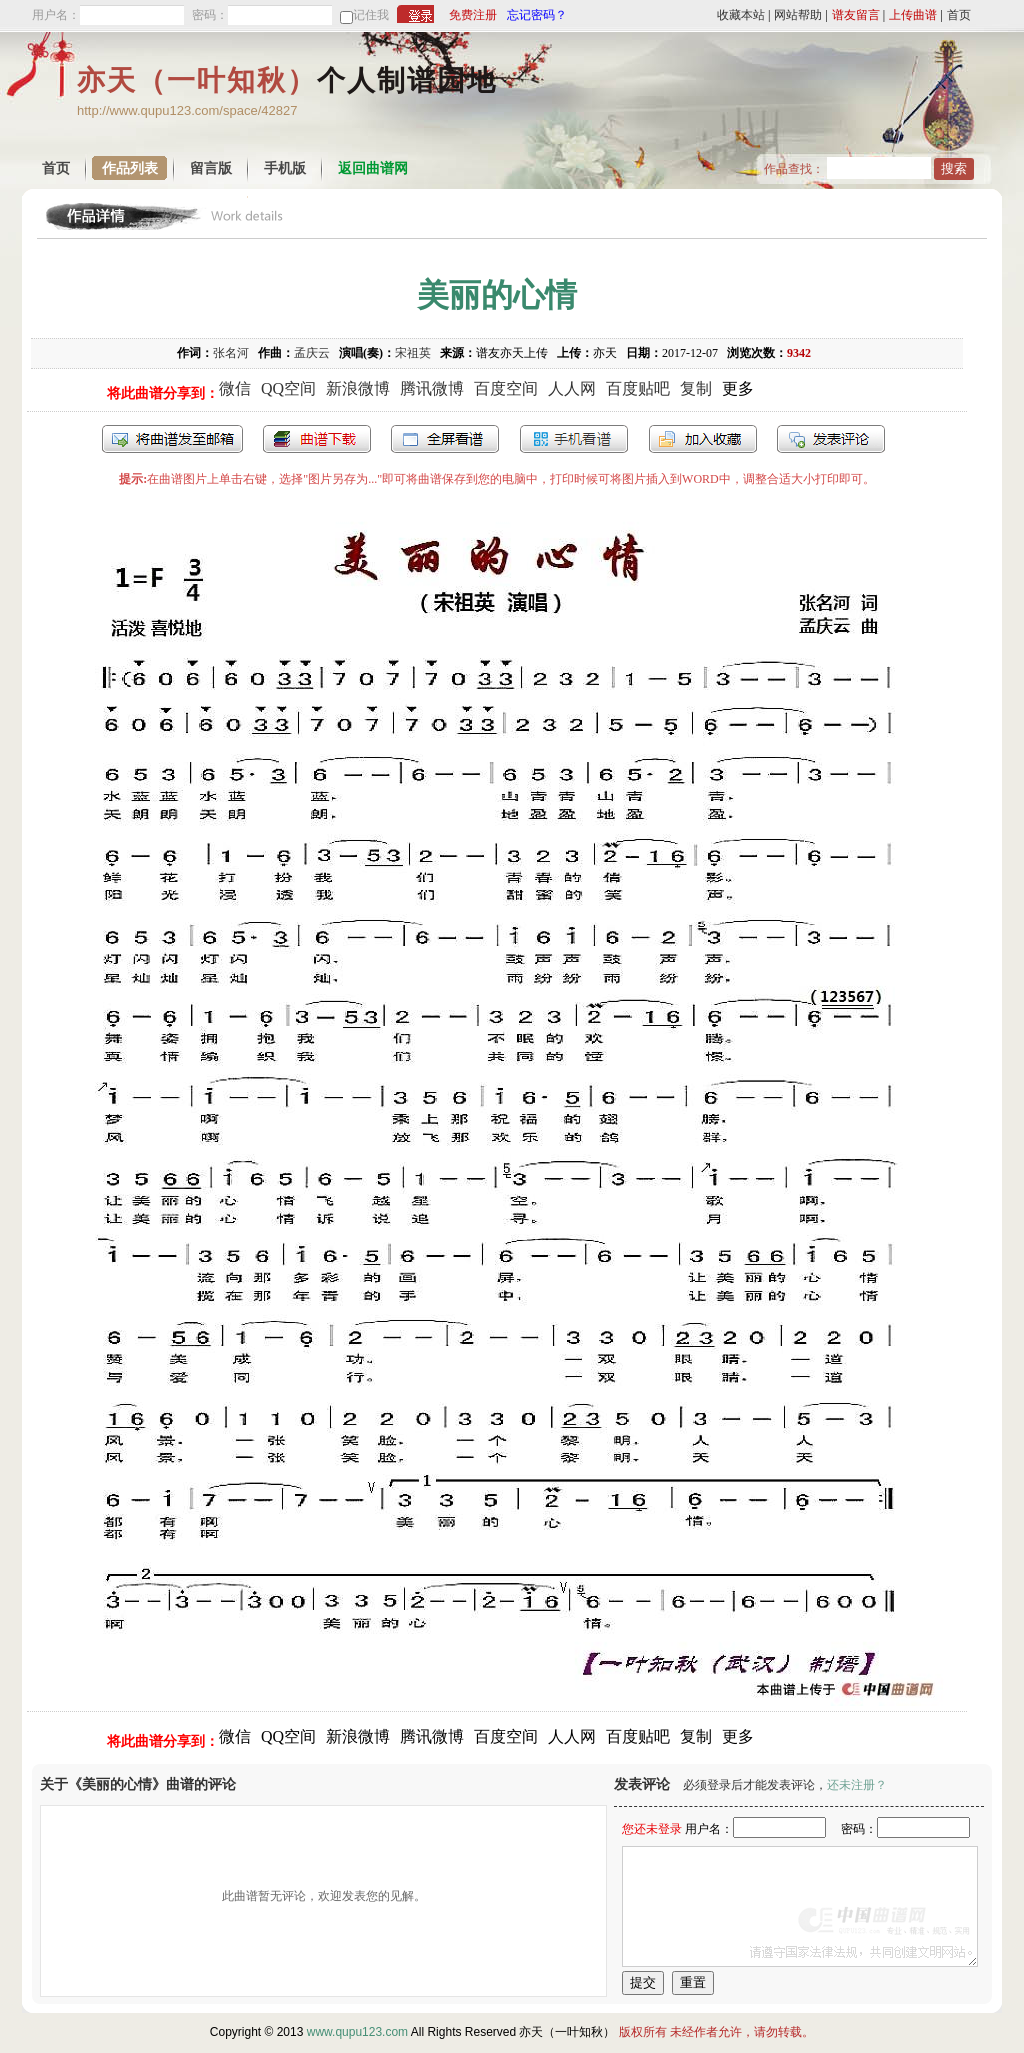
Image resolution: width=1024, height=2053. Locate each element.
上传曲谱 (913, 15)
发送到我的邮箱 (172, 439)
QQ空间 (288, 388)
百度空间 (506, 388)
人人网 (572, 388)
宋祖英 (413, 353)
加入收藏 (703, 439)
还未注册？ (857, 1785)
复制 (696, 388)
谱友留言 (856, 15)
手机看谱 (574, 439)
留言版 (211, 168)
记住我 (371, 15)
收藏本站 (741, 15)
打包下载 (317, 439)
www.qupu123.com (357, 2032)
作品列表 (130, 168)
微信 (235, 388)
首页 (959, 15)
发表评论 (831, 439)
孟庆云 (312, 353)
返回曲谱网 (373, 168)
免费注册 (473, 15)
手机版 (285, 168)
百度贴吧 (638, 388)
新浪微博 (358, 388)
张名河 (231, 353)
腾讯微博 (432, 388)
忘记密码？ (537, 15)
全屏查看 (445, 439)
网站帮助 (798, 15)
